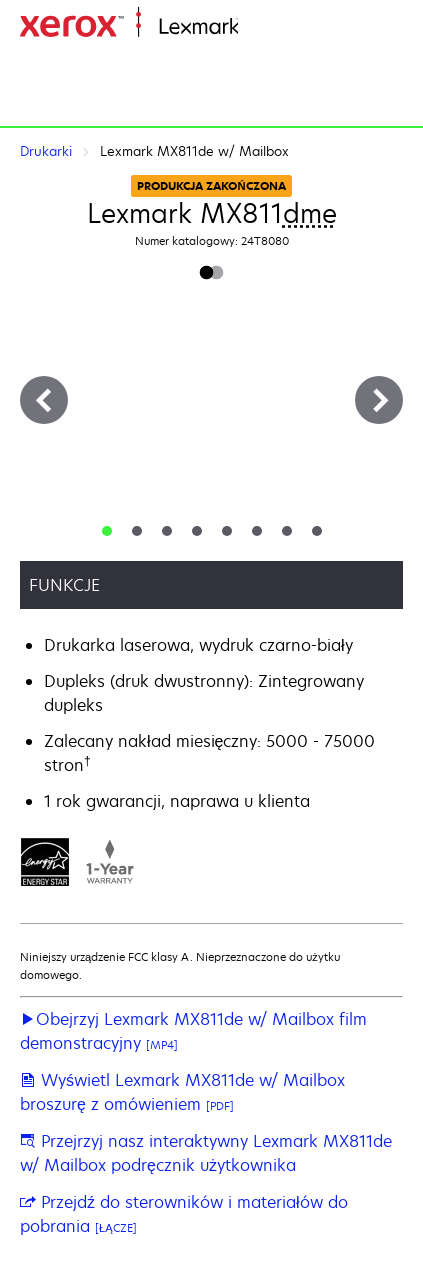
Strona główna (287, 27)
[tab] (107, 531)
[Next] (379, 400)
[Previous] (44, 400)
